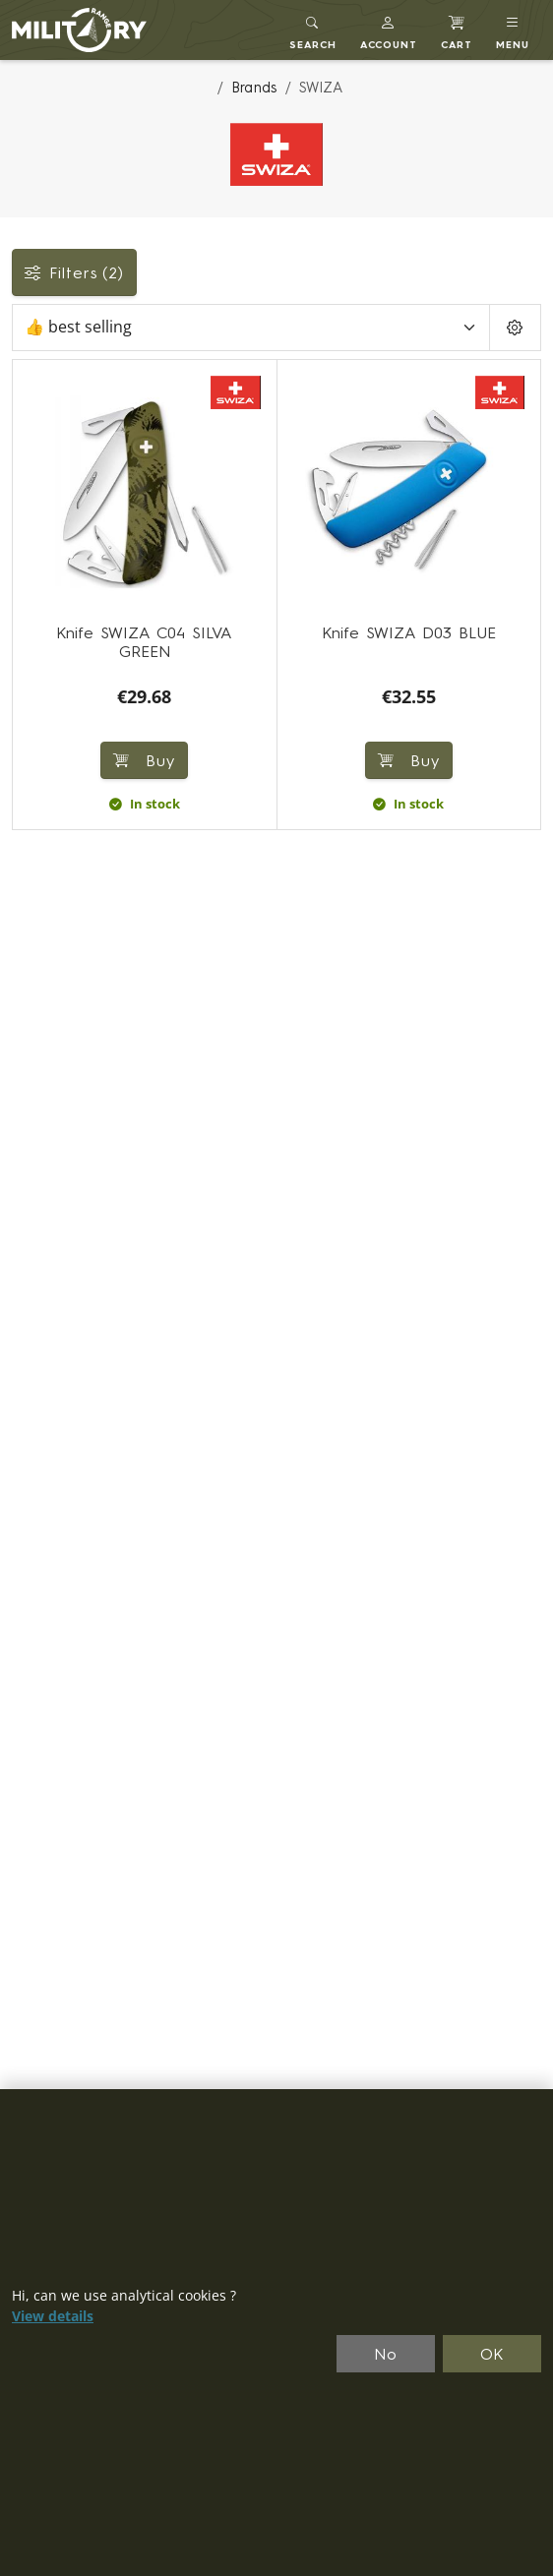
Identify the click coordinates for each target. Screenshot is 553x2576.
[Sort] (251, 327)
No (386, 2354)
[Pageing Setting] (515, 327)
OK (492, 2354)
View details (52, 2316)
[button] (389, 30)
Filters (74, 272)
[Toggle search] (312, 30)
